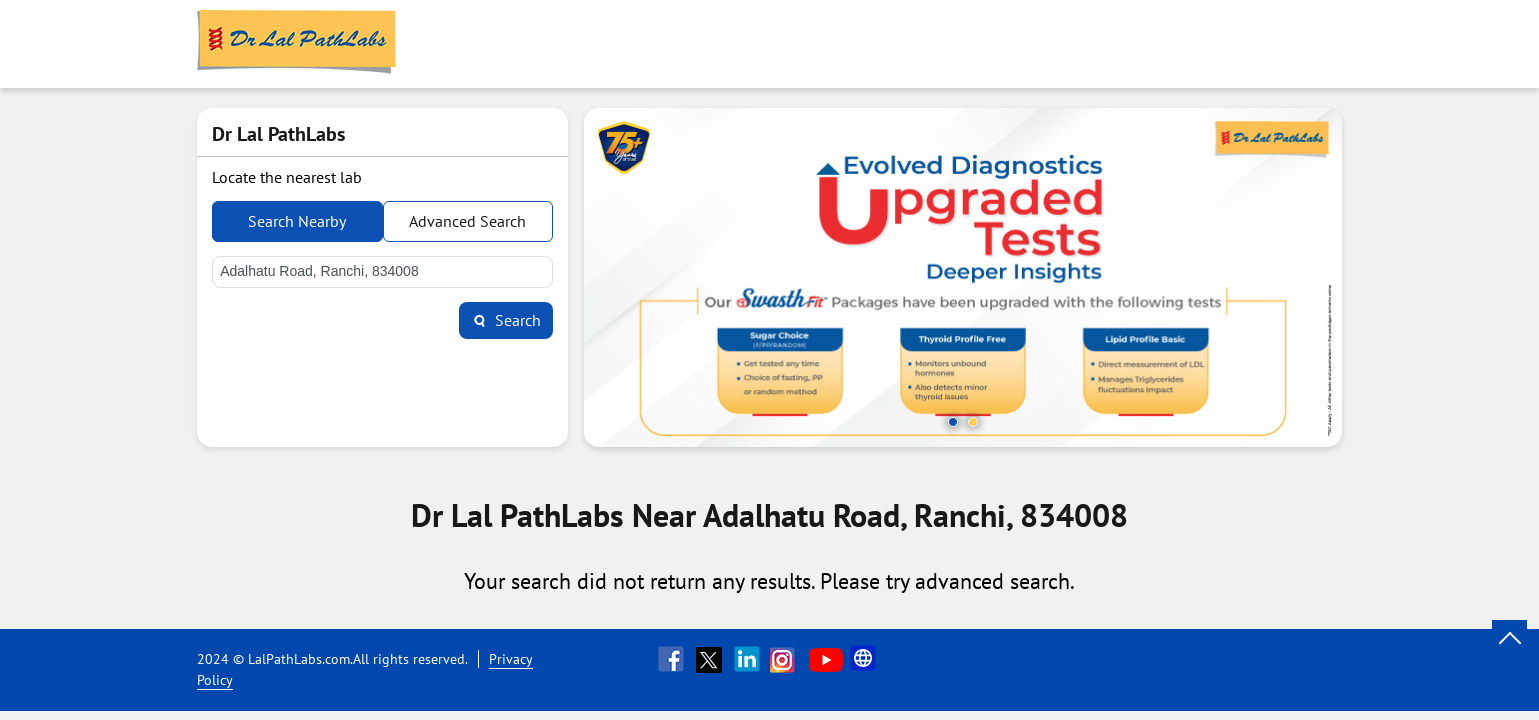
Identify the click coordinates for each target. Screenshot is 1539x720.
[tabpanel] (963, 277)
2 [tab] (973, 422)
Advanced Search (467, 221)
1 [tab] (953, 422)
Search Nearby (297, 221)
